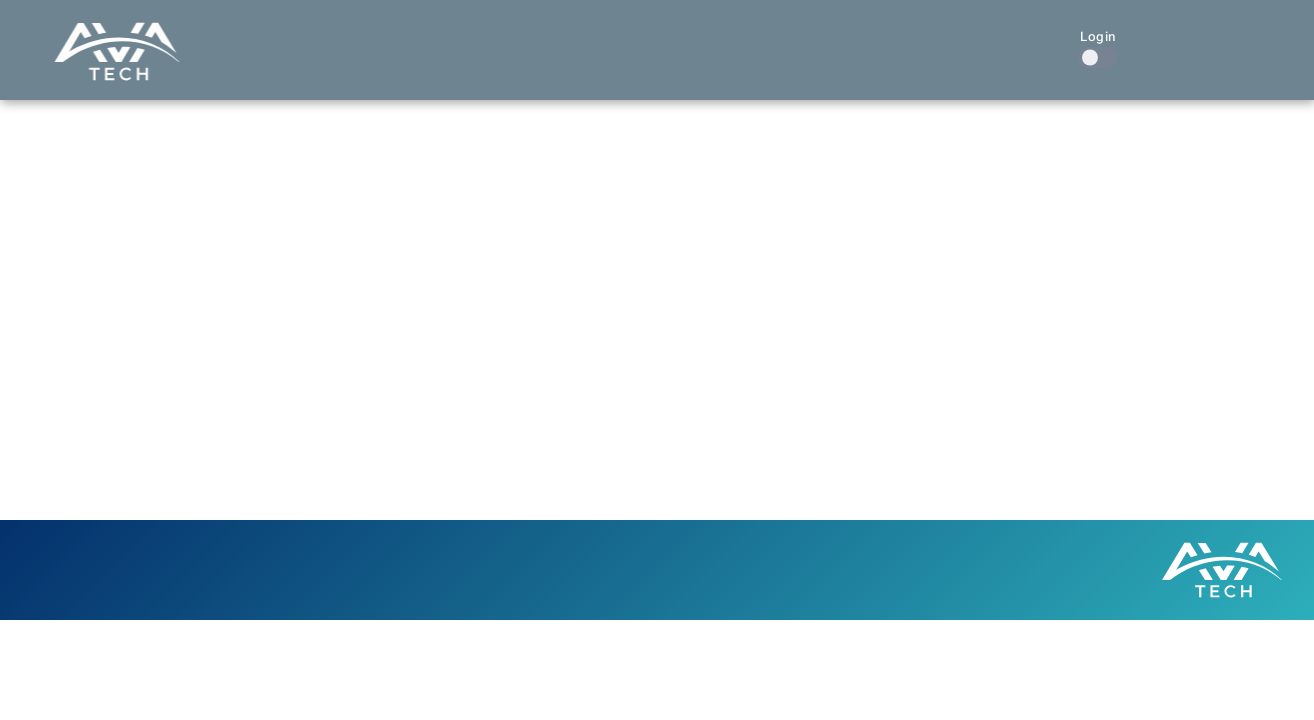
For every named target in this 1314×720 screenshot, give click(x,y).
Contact (1011, 38)
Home (562, 38)
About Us (906, 38)
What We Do (667, 38)
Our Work (793, 38)
